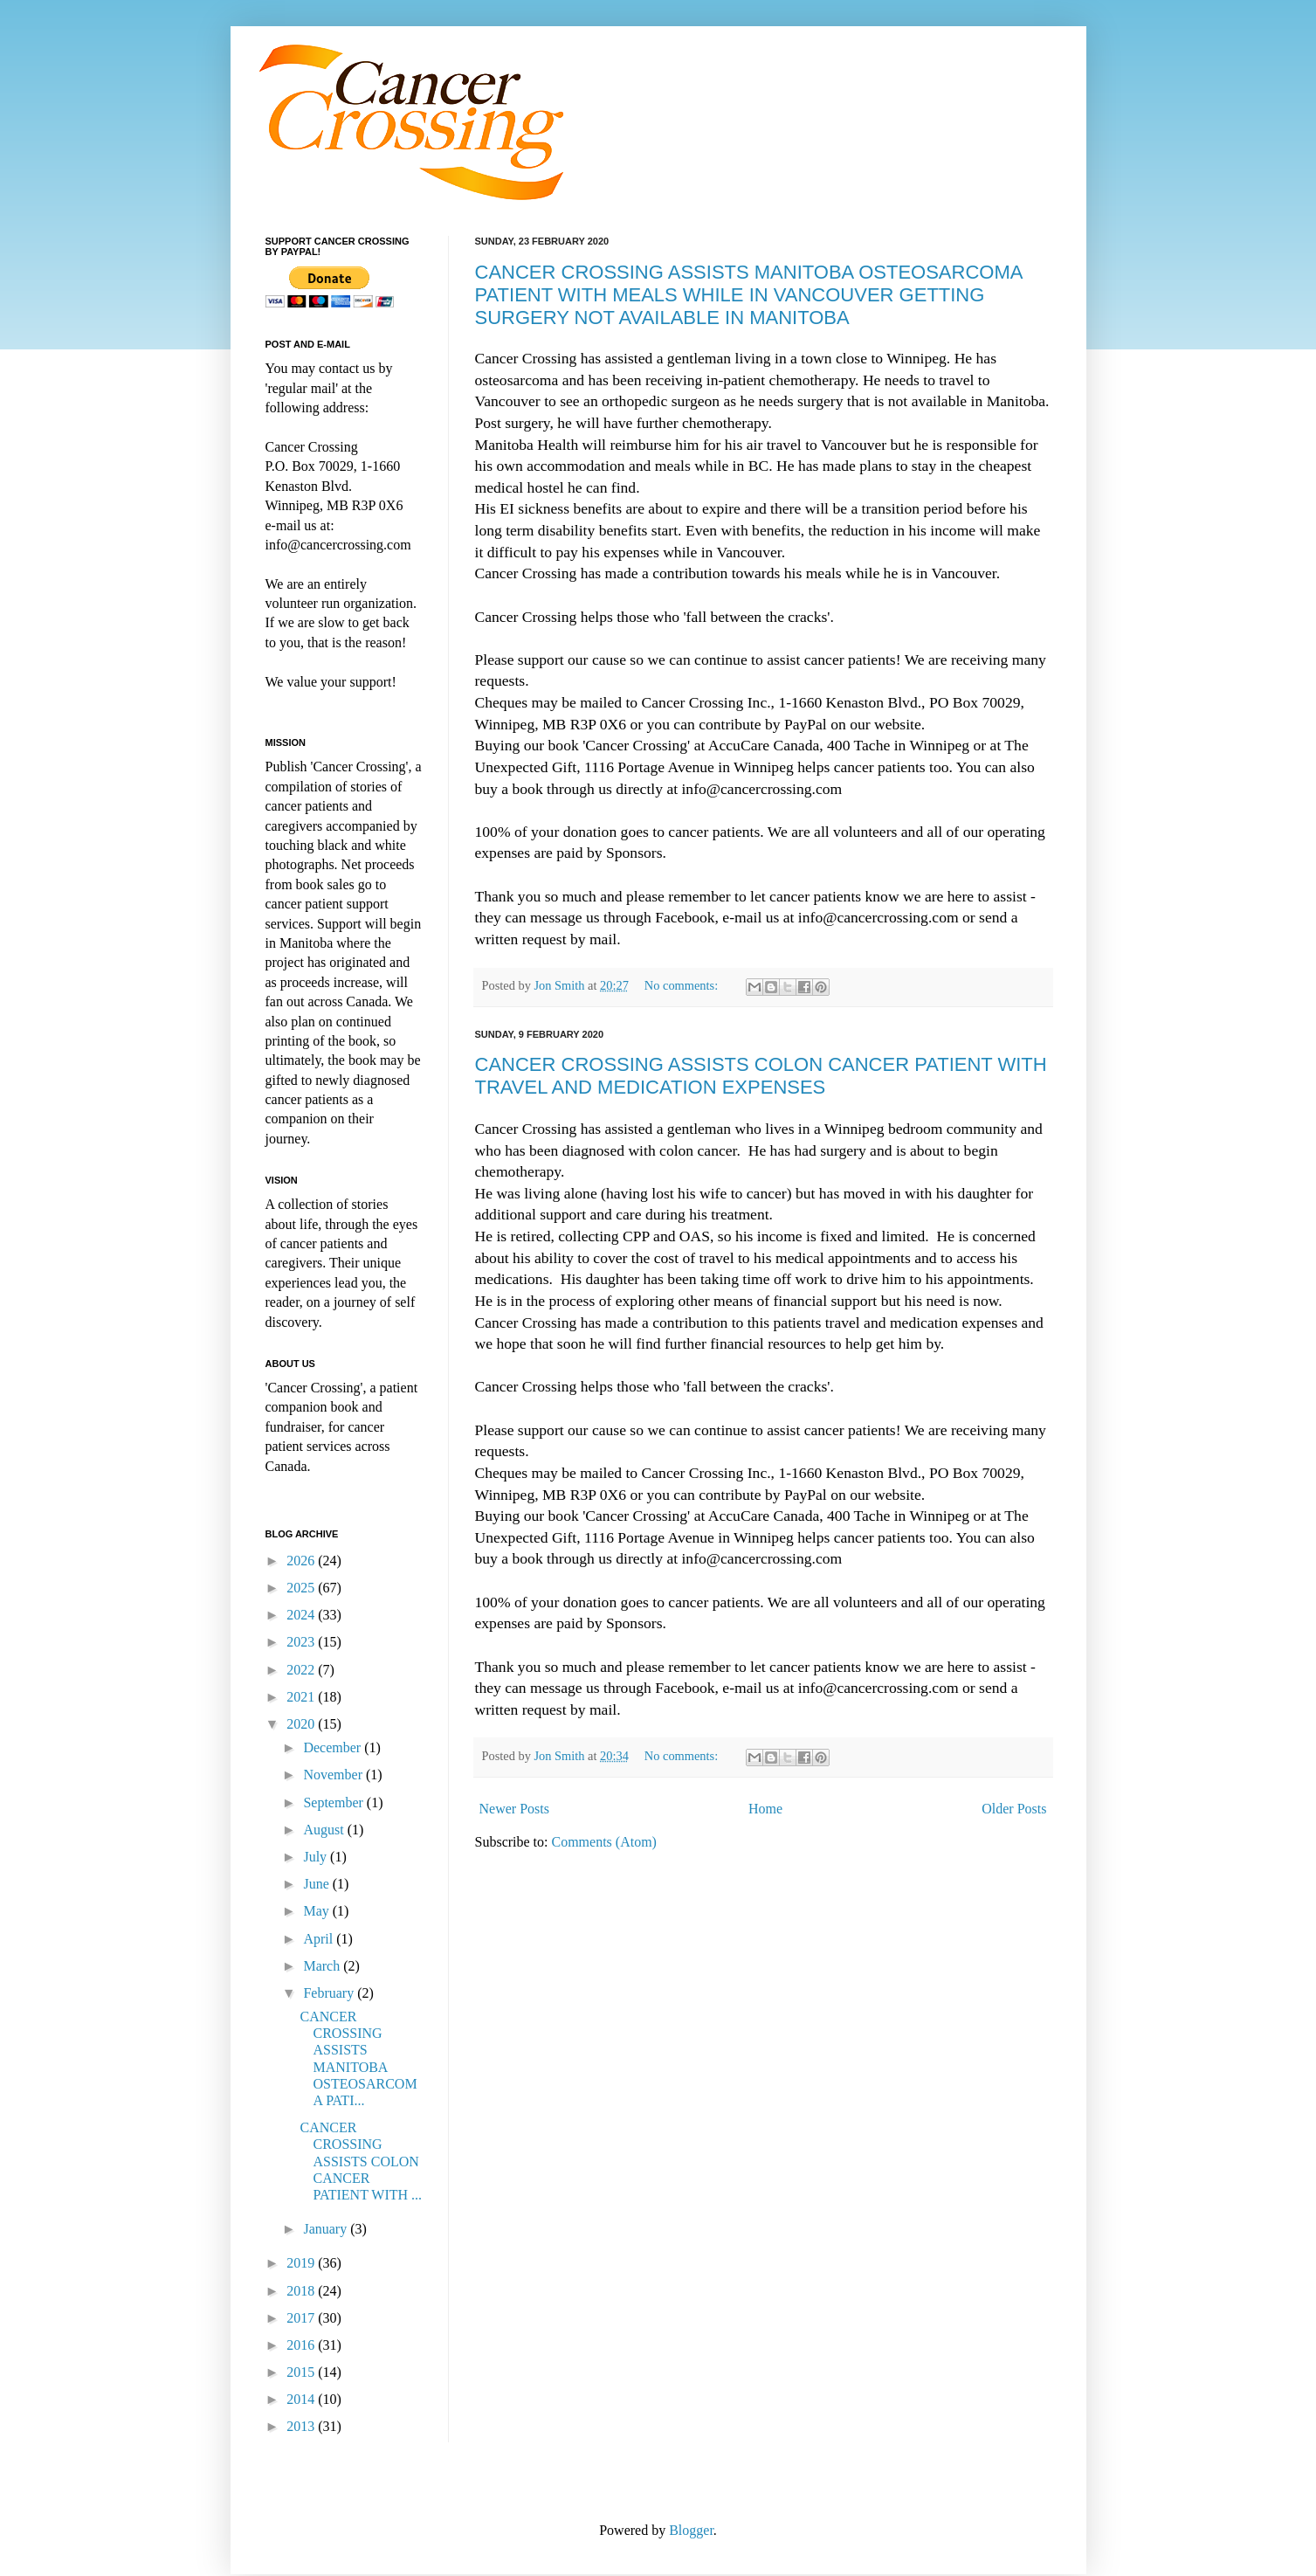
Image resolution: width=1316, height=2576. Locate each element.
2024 (302, 1614)
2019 (302, 2262)
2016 (302, 2345)
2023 (302, 1641)
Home (765, 1808)
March (323, 1965)
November (334, 1774)
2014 (302, 2399)
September (334, 1802)
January (326, 2228)
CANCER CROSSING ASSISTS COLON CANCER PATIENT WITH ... (361, 2161)
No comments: (682, 985)
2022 (302, 1669)
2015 (302, 2372)
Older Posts (1014, 1808)
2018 (302, 2290)
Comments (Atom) (604, 1841)
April (319, 1938)
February (330, 1993)
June (317, 1883)
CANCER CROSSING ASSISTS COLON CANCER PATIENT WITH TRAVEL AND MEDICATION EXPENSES (761, 1075)
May (317, 1910)
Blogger (691, 2530)
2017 (302, 2317)
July (316, 1856)
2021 (302, 1696)
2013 (302, 2426)
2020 (302, 1723)
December (333, 1747)
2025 (302, 1587)
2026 (302, 1560)
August (325, 1829)
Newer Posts (514, 1808)
